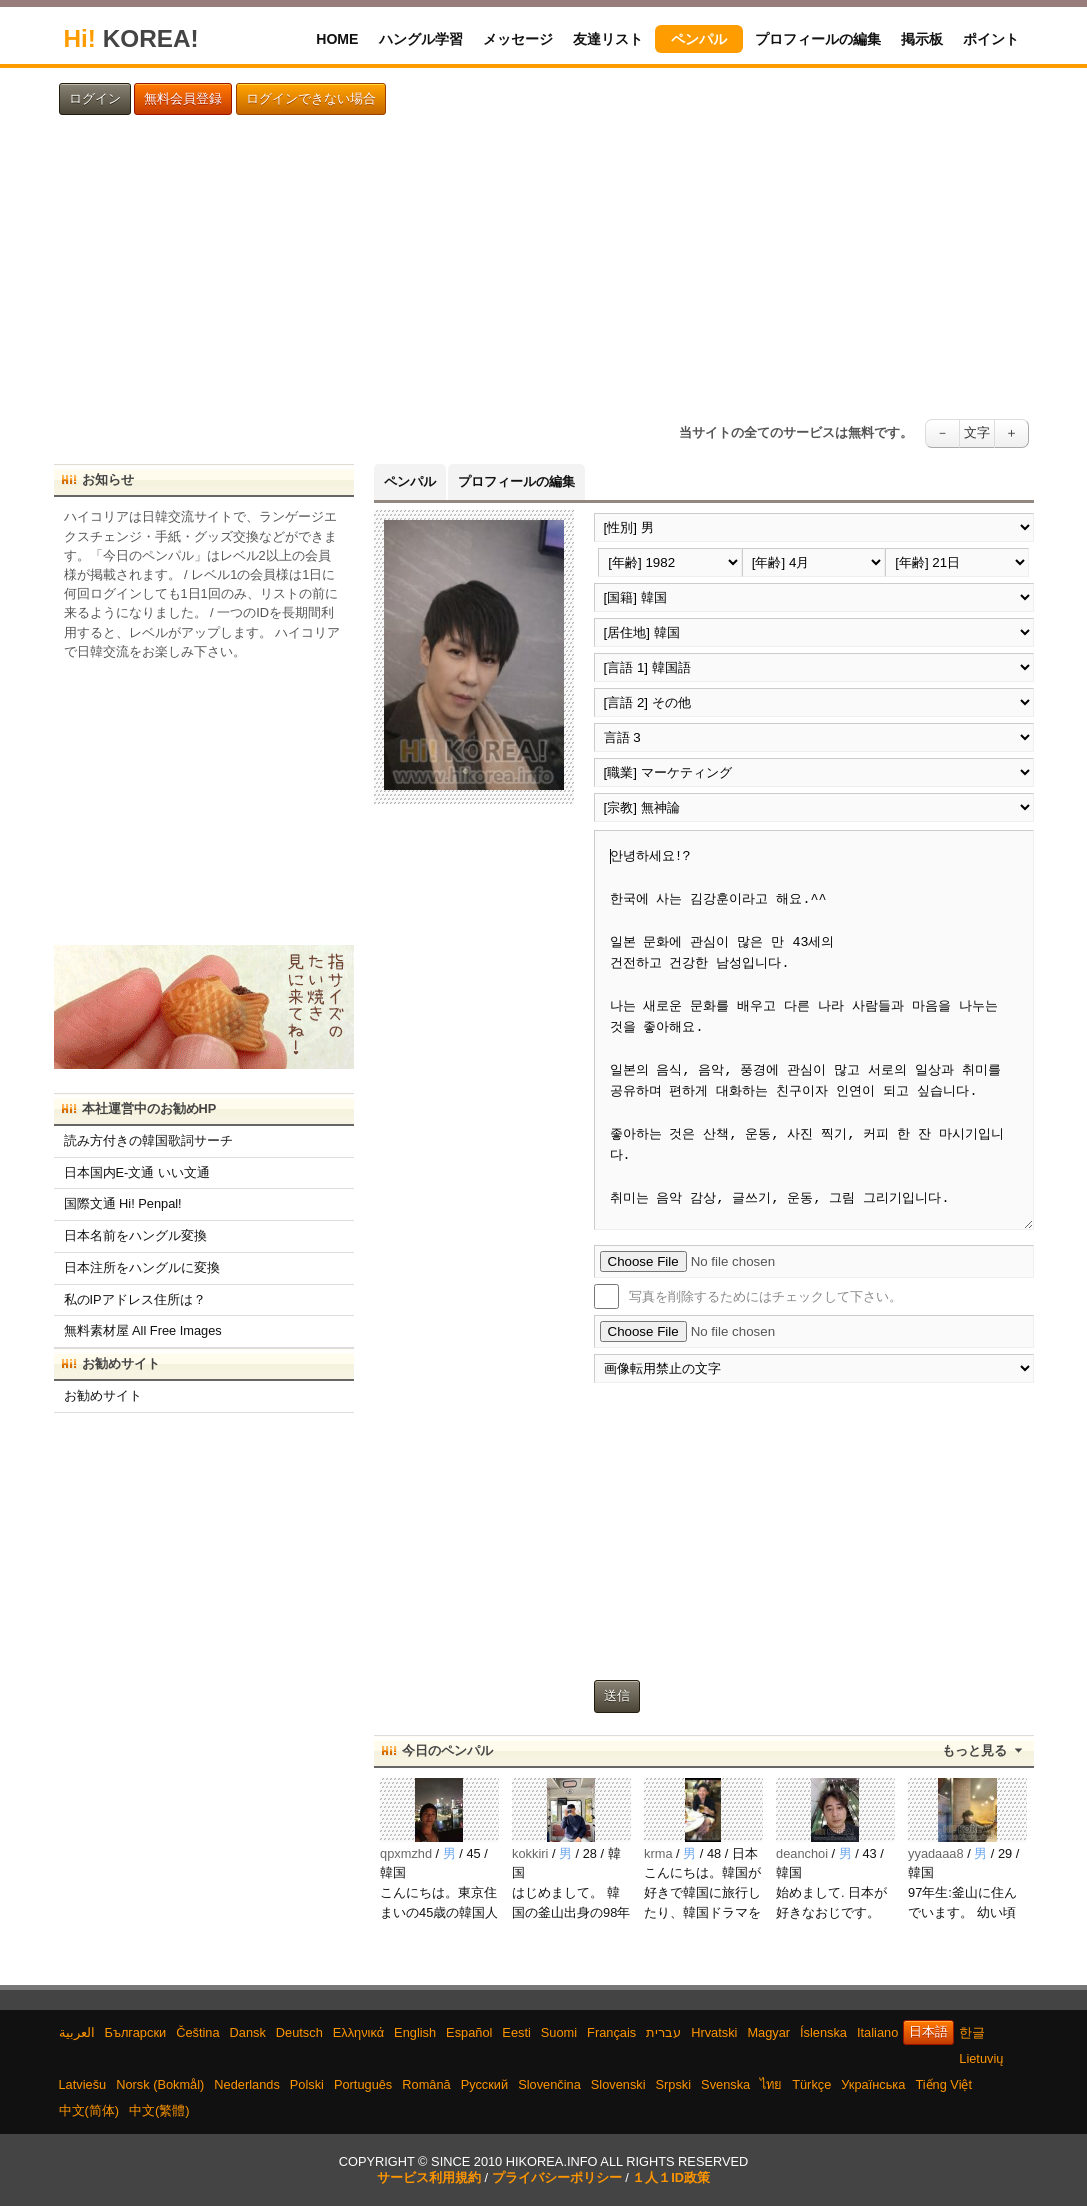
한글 (972, 2032)
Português (363, 2084)
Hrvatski (714, 2032)
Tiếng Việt (943, 2084)
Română (426, 2084)
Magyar (768, 2032)
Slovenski (618, 2084)
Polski (307, 2084)
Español (469, 2032)
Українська (873, 2084)
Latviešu (83, 2084)
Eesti (516, 2032)
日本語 (928, 2032)
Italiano (877, 2032)
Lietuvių (981, 2058)
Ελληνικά (358, 2032)
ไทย (771, 2084)
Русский (484, 2084)
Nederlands (246, 2084)
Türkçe (811, 2084)
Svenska (725, 2084)
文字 (977, 433)
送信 (617, 1696)
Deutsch (299, 2032)
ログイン (95, 99)
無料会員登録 (183, 99)
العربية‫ (77, 2032)
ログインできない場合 (311, 99)
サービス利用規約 (429, 2177)
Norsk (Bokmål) (160, 2084)
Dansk (248, 2032)
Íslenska (823, 2032)
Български (136, 2032)
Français (611, 2032)
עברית (663, 2032)
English (415, 2032)
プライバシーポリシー (557, 2177)
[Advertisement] (544, 267)
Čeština (197, 2032)
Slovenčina (549, 2084)
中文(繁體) (159, 2110)
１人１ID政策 (671, 2177)
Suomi (559, 2032)
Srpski (674, 2084)
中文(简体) (89, 2110)
